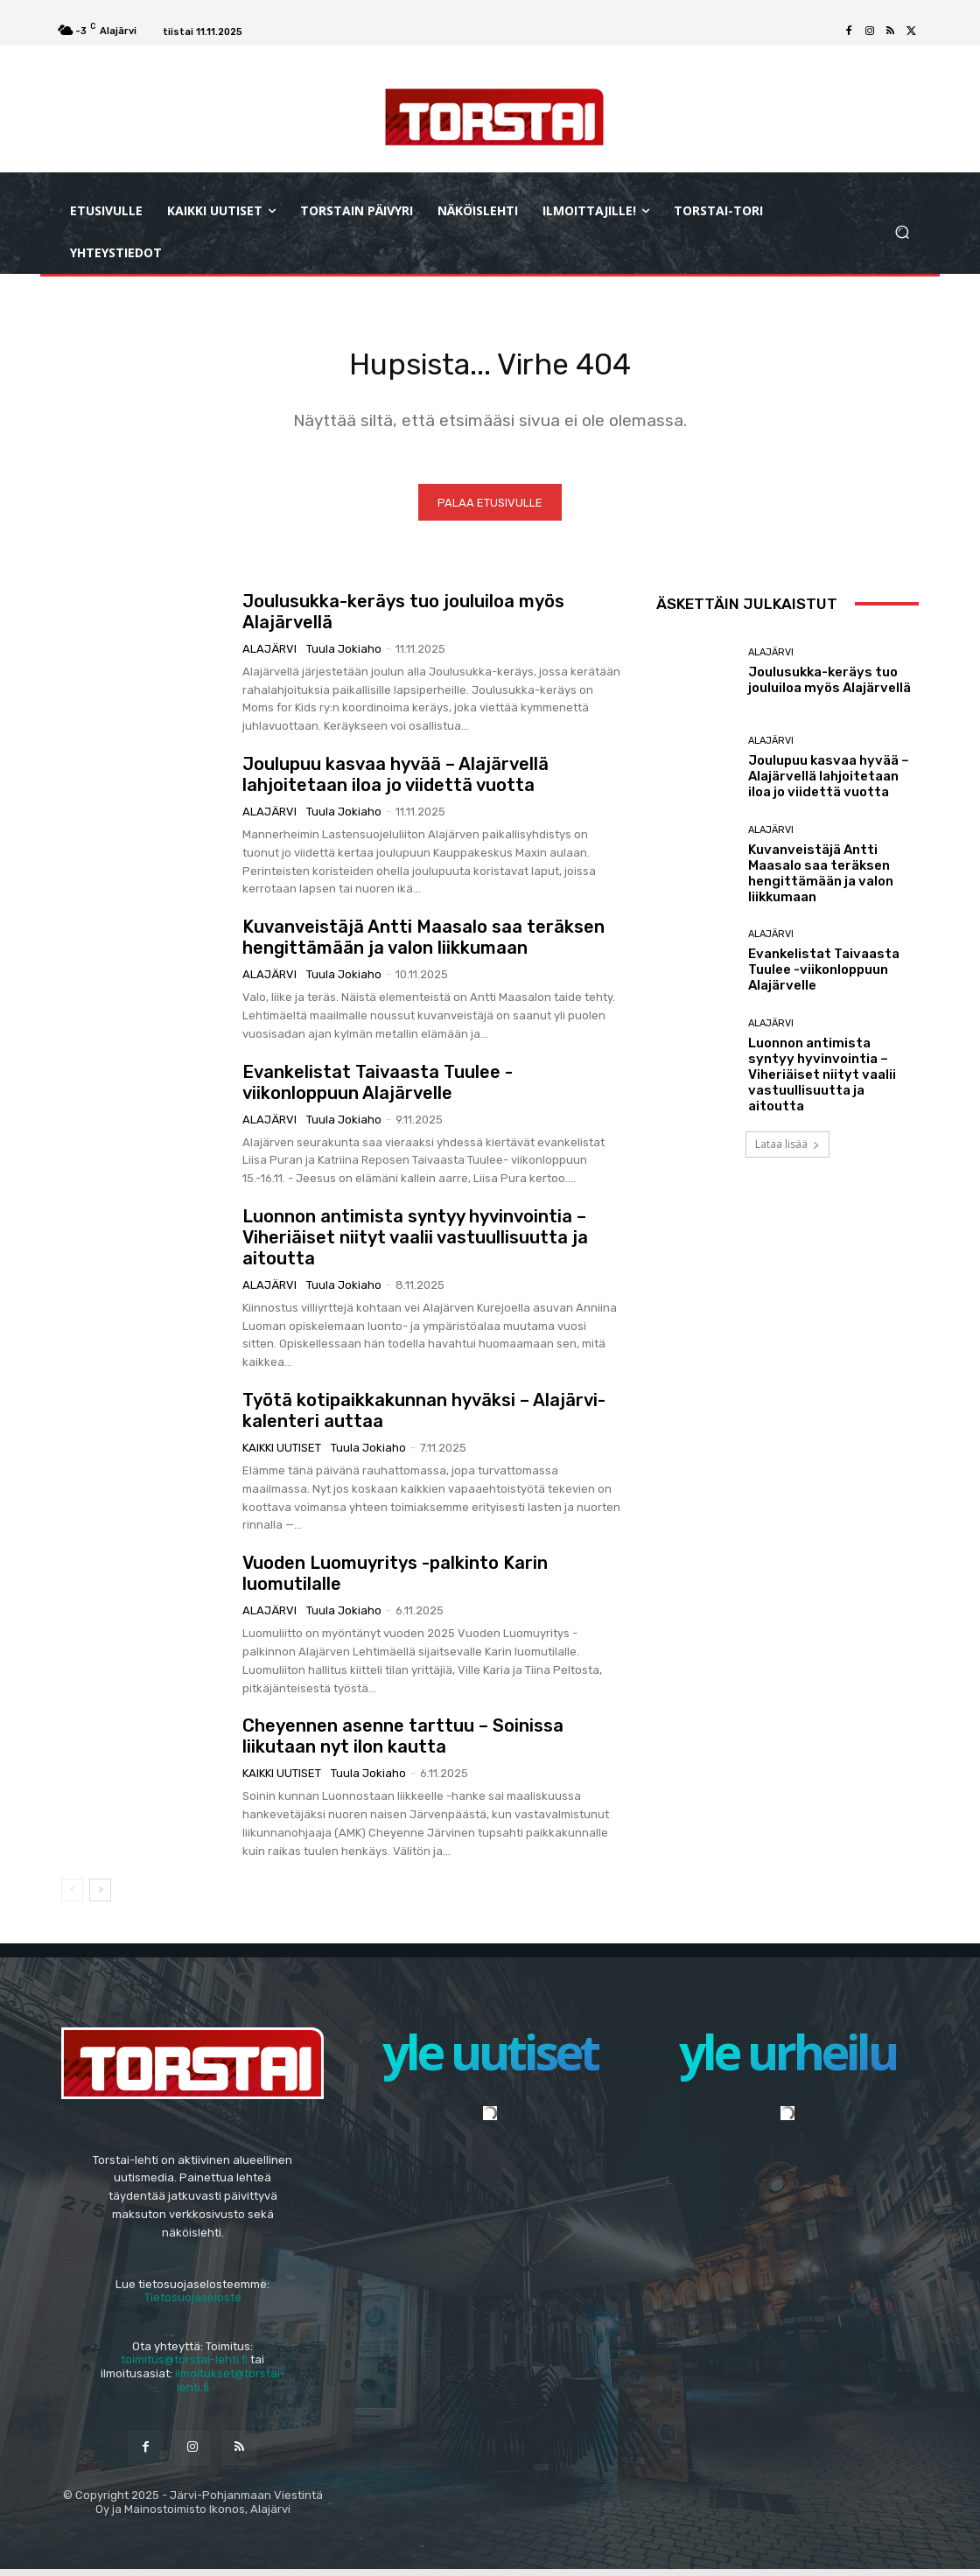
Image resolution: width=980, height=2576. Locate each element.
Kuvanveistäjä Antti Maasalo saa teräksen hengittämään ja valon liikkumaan (423, 944)
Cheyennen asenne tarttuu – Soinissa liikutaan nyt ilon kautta (403, 1743)
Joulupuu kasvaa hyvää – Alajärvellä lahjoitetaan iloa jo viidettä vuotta (395, 781)
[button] (901, 232)
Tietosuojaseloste (193, 2304)
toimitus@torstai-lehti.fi (184, 2366)
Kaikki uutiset (281, 1454)
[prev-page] (72, 1896)
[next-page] (100, 1896)
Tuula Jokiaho (344, 655)
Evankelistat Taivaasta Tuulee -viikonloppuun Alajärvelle (377, 1089)
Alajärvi (269, 655)
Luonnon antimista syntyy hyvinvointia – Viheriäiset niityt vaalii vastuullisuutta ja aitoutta (415, 1243)
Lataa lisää (787, 1150)
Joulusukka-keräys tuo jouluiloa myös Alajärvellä (829, 687)
